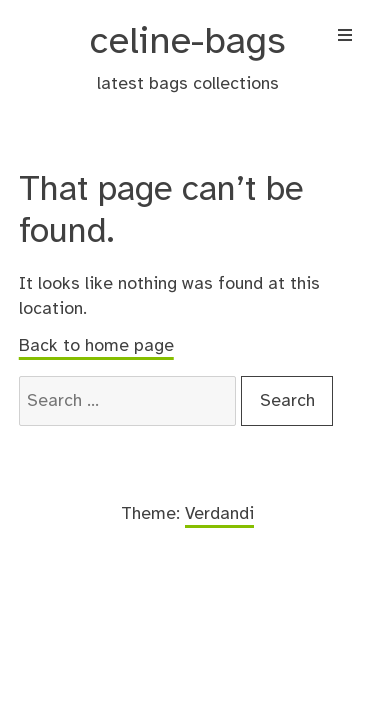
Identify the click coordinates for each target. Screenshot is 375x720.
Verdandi (219, 514)
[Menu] (345, 38)
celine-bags (188, 42)
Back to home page (96, 346)
